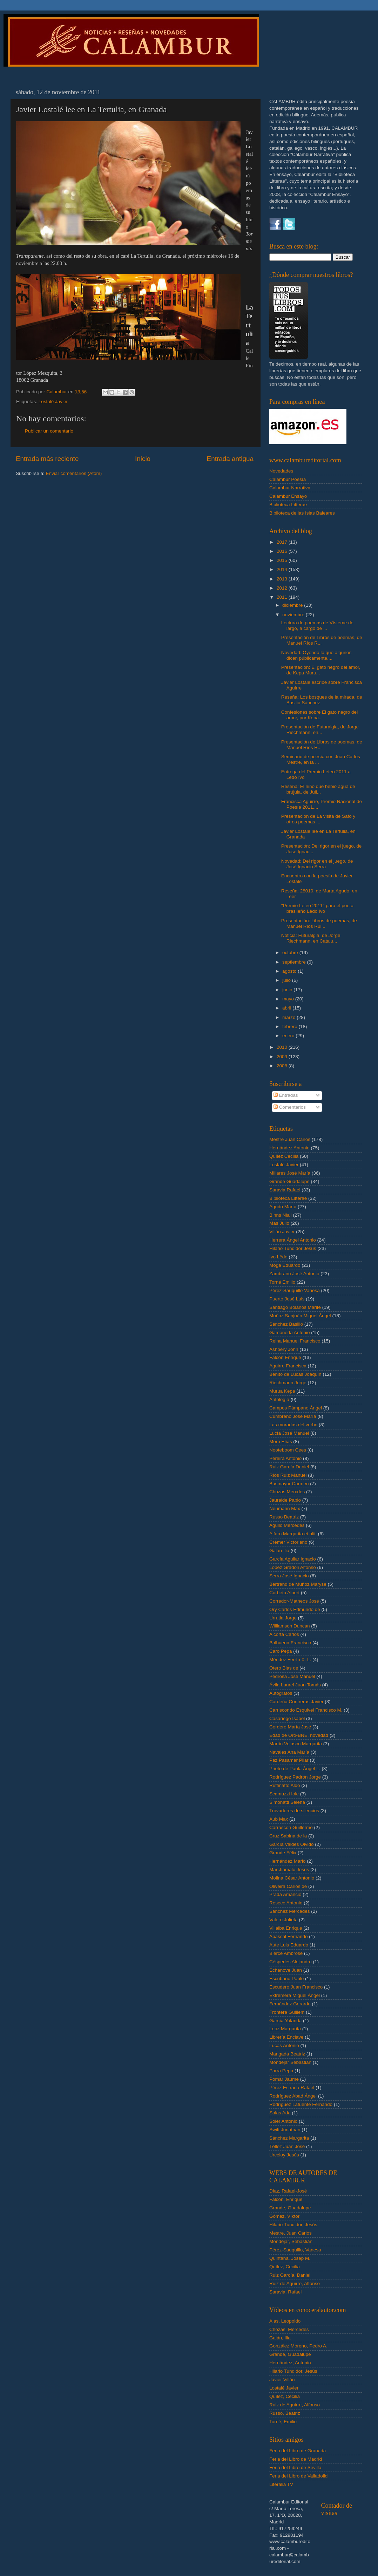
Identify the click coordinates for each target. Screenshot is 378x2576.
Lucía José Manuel (289, 1433)
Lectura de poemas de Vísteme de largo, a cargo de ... (317, 625)
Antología (279, 1399)
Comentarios (290, 1107)
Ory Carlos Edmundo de (294, 1609)
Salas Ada (280, 2112)
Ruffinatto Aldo (284, 1785)
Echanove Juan (285, 1970)
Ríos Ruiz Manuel (288, 1475)
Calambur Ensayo (288, 496)
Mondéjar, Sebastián (290, 2241)
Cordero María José (290, 1726)
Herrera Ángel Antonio (292, 1240)
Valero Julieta (283, 1919)
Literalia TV (281, 2484)
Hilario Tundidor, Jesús (293, 2224)
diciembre (293, 605)
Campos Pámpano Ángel (295, 1408)
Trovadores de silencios (294, 1810)
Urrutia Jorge (283, 1617)
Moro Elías (280, 1441)
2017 (283, 542)
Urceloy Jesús (284, 2154)
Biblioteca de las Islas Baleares (302, 513)
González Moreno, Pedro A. (298, 2346)
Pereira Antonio (285, 1458)
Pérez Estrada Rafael (291, 2087)
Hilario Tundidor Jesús (292, 1248)
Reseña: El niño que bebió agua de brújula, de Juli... (318, 789)
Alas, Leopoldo (285, 2321)
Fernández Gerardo (290, 2003)
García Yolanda (285, 2020)
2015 (283, 560)
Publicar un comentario (49, 431)
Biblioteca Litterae (288, 504)
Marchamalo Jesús (289, 1869)
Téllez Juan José (287, 2146)
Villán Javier (282, 1231)
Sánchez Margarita (289, 2138)
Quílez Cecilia (283, 1156)
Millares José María (289, 1173)
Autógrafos (280, 1693)
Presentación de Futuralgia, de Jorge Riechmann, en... (320, 729)
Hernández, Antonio (290, 2362)
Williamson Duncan (289, 1626)
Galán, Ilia (280, 2337)
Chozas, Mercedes (289, 2329)
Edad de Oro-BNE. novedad (298, 1735)
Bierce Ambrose (286, 1953)
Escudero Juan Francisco (296, 1987)
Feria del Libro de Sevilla (295, 2467)
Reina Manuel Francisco (294, 1341)
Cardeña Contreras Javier (296, 1701)
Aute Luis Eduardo (288, 1945)
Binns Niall (280, 1215)
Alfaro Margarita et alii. (293, 1533)
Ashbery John (283, 1349)
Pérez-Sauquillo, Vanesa (295, 2249)
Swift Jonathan (285, 2129)
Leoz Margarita (285, 2028)
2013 (283, 579)
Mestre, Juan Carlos (290, 2233)
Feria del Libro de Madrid (295, 2459)
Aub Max (278, 1819)
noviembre (294, 614)
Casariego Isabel (287, 1718)
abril (287, 1008)
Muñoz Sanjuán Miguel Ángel (300, 1315)
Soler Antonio (283, 2121)
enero (289, 1035)
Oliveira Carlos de (288, 1886)
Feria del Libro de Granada (297, 2450)
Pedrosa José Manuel (292, 1676)
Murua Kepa (282, 1391)
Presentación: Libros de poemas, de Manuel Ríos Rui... (319, 923)
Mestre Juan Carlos (289, 1139)
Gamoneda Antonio (289, 1332)
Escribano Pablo (286, 1978)
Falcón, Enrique (286, 2199)
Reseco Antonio (286, 1902)
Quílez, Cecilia (284, 2266)
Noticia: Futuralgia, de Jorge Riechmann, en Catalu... (310, 938)
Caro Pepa (280, 1651)
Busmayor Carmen (289, 1483)
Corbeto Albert (284, 1592)
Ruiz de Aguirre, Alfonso (294, 2283)
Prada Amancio (285, 1894)
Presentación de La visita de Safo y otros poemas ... (318, 819)
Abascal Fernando (288, 1936)
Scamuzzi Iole (284, 1793)
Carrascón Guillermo (291, 1827)
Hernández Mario (287, 1861)
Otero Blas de (283, 1668)
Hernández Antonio (289, 1147)
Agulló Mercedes (287, 1525)
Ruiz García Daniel (289, 1466)
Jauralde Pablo (285, 1500)
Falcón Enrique (285, 1357)
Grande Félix (282, 1852)
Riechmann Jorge (287, 1382)
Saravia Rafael (285, 1189)
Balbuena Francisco (290, 1642)
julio (287, 980)
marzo (289, 1017)
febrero (290, 1026)
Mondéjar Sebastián (290, 2062)
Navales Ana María (289, 1752)
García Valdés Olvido (291, 1844)
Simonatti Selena (287, 1802)
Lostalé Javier (53, 401)
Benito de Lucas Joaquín (295, 1374)
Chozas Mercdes (287, 1491)
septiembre (294, 962)
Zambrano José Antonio (294, 1273)
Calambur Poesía (287, 479)
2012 (283, 588)
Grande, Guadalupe (290, 2207)
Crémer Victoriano (288, 1542)
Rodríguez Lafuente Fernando (300, 2104)
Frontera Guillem (287, 2012)
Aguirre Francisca (287, 1365)
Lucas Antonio (284, 2045)
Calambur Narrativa (289, 487)
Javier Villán (282, 2379)
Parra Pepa (281, 2070)
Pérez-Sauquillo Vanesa (294, 1290)
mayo (288, 998)
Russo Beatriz (284, 1517)
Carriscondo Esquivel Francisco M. (306, 1710)
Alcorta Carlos (284, 1634)
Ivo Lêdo (278, 1256)
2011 (283, 597)
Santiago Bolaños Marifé (295, 1307)
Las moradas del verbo (293, 1424)
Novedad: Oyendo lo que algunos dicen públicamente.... (316, 655)
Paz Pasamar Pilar (289, 1760)
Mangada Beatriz (287, 2054)
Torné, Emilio (283, 2421)
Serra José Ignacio (289, 1575)
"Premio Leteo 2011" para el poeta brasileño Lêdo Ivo (317, 908)
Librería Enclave (286, 2037)
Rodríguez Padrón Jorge (295, 1777)
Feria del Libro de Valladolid (298, 2476)
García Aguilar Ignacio (292, 1559)
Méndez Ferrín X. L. (290, 1659)
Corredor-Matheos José (294, 1601)
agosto (290, 971)
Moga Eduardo (285, 1265)
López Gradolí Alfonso (292, 1567)
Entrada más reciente (47, 458)
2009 (283, 1056)
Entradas (286, 1095)
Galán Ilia (279, 1550)
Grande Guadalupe (289, 1181)
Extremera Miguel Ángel (294, 1995)
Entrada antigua (230, 458)
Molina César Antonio (291, 1878)
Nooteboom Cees (287, 1450)
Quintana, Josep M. (289, 2258)
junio (287, 989)
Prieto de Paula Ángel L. (294, 1768)
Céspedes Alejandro (290, 1961)
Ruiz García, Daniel (289, 2275)
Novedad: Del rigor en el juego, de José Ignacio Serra (317, 863)
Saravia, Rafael (285, 2292)
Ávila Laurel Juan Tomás (295, 1684)
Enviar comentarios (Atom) (74, 473)
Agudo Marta (282, 1206)
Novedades (281, 471)
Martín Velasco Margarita (295, 1743)
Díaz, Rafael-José (288, 2191)
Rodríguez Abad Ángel (293, 2096)
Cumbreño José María (292, 1416)
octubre (290, 952)
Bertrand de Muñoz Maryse (297, 1584)
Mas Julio (279, 1223)
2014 (283, 569)
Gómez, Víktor (284, 2216)
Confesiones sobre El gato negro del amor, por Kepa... (319, 714)
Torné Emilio (282, 1282)
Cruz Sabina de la (288, 1835)
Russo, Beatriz (284, 2413)
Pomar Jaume (284, 2079)
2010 (283, 1047)
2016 (283, 551)
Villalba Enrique (285, 1928)
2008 (283, 1065)
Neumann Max (284, 1508)
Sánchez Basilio (286, 1324)
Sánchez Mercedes (289, 1911)
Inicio (142, 458)
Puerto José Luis (287, 1298)
